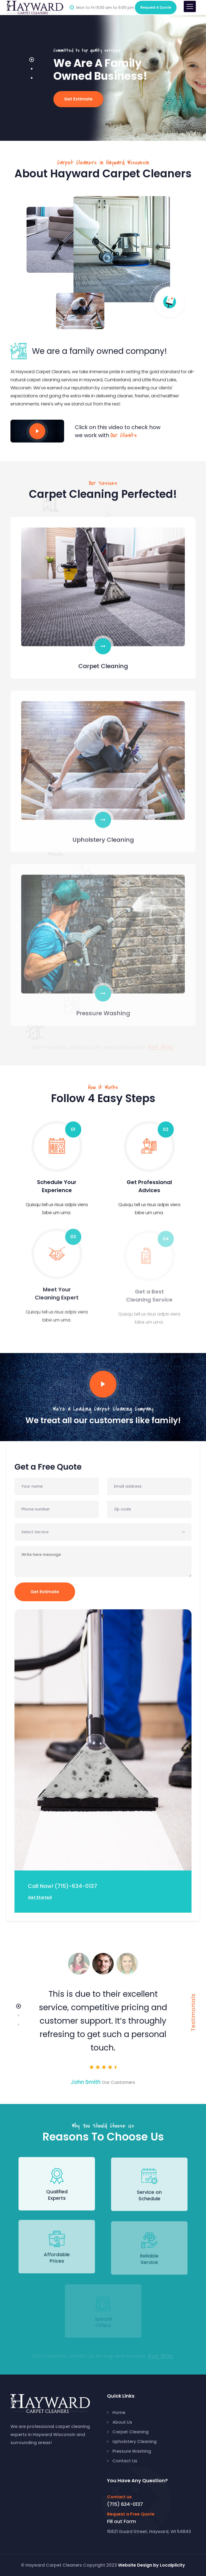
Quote (155, 7)
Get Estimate (45, 1592)
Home (118, 2412)
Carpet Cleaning (130, 2432)
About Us (122, 2422)
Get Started (40, 1897)
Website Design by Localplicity (151, 2565)
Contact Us (124, 2461)
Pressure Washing (131, 2451)
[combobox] (103, 1532)
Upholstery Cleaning (134, 2441)
